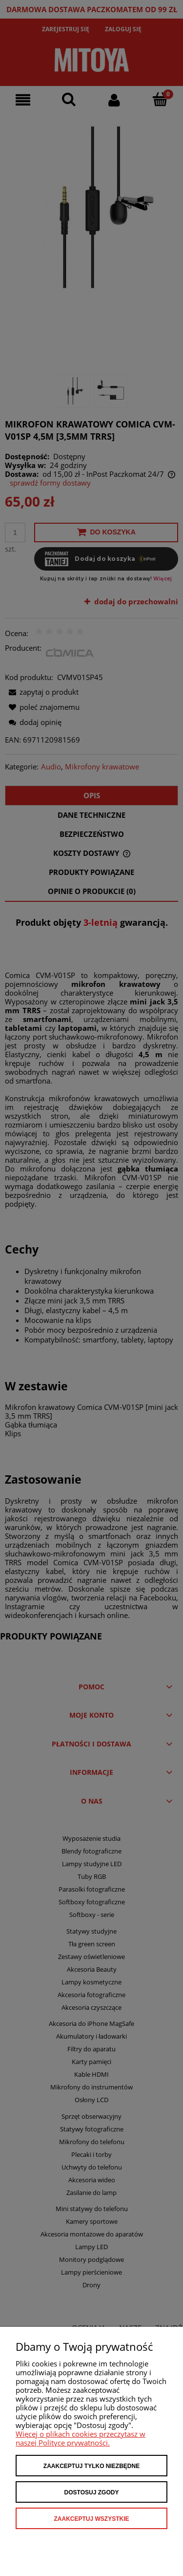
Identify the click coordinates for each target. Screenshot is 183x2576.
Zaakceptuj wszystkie (91, 2518)
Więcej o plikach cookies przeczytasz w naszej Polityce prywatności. (80, 2438)
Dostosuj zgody (91, 2492)
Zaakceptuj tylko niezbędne (91, 2466)
